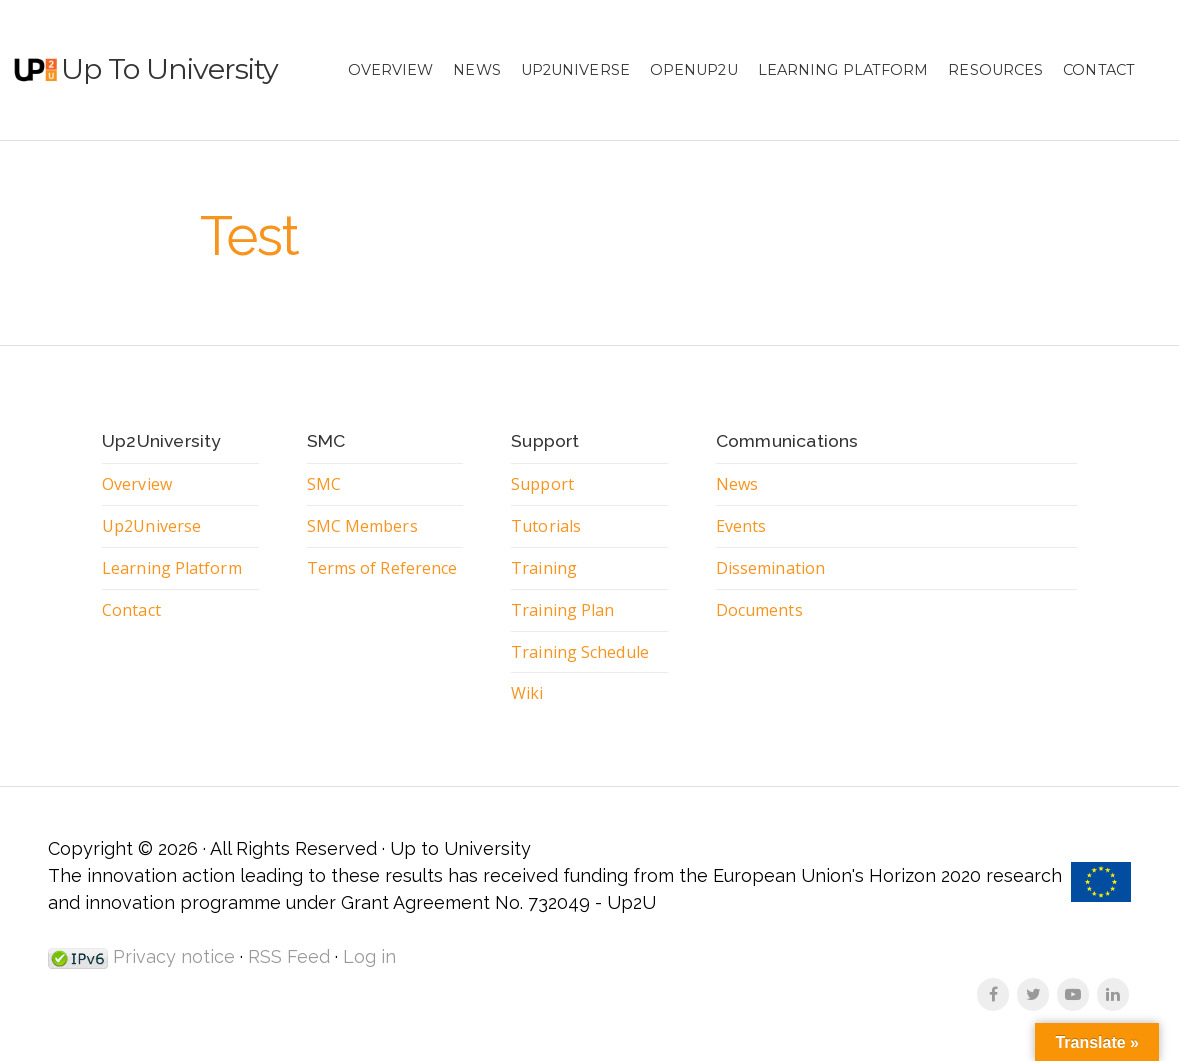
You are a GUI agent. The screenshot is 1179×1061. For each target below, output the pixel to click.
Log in (369, 956)
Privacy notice (171, 956)
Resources (995, 70)
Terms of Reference (382, 568)
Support (542, 484)
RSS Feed (289, 956)
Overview (391, 70)
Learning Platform (843, 70)
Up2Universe (575, 70)
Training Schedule (580, 652)
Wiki (527, 693)
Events (741, 526)
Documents (759, 610)
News (476, 70)
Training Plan (562, 610)
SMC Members (362, 526)
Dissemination (770, 568)
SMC (324, 484)
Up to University (169, 68)
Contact (1099, 70)
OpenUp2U (694, 70)
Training (544, 568)
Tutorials (546, 526)
